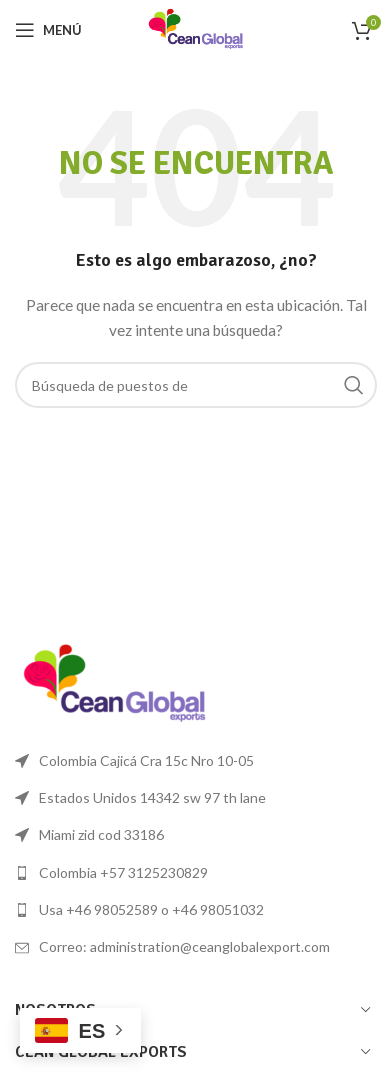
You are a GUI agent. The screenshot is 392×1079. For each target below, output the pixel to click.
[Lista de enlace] (196, 873)
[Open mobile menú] (48, 30)
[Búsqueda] (196, 385)
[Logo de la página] (196, 28)
